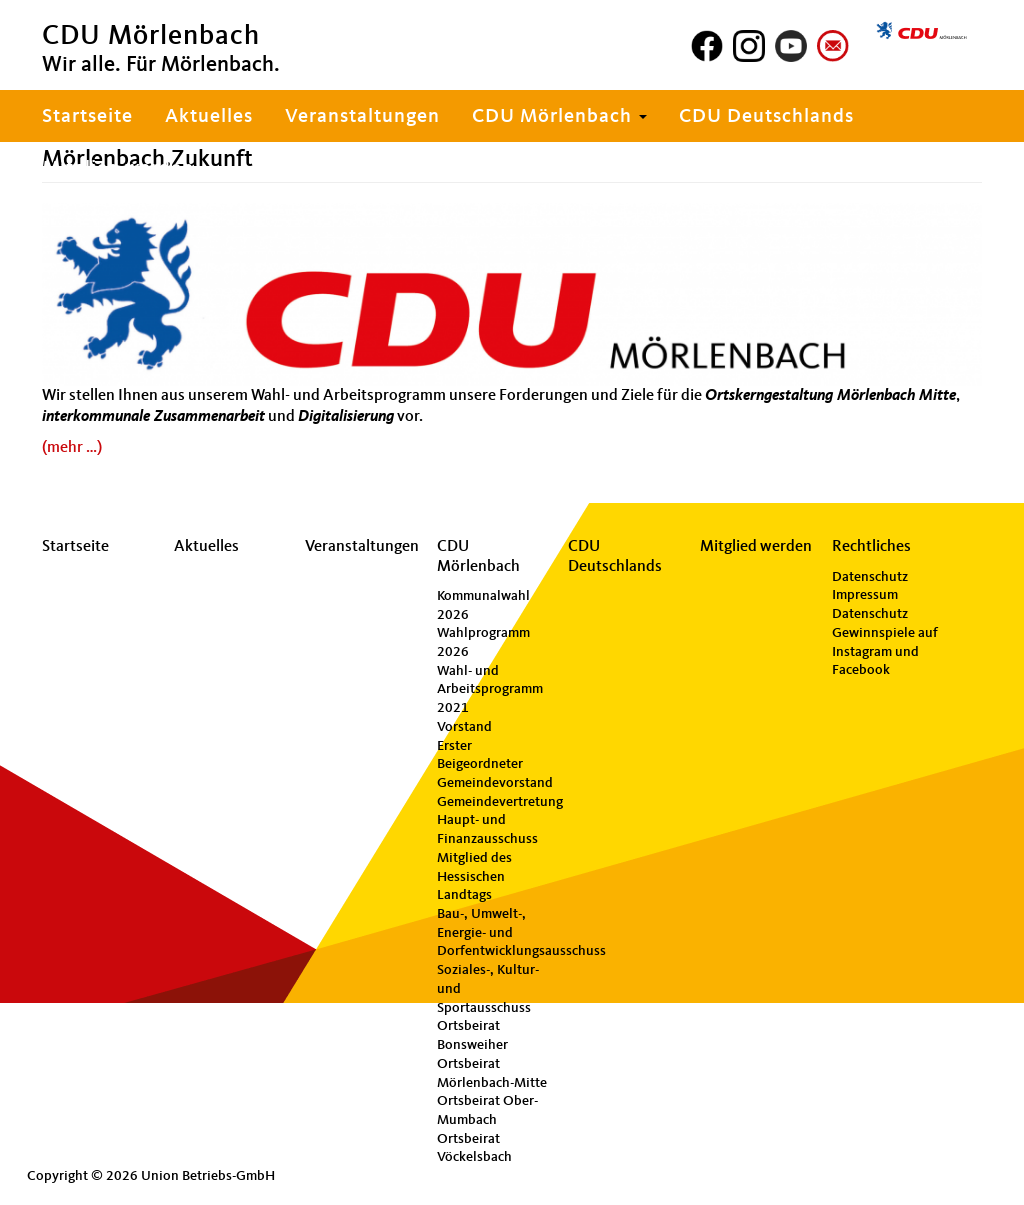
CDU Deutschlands (766, 117)
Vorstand (464, 727)
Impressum (865, 595)
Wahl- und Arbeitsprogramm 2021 (490, 689)
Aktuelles (209, 117)
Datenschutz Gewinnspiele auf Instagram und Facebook (885, 642)
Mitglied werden (118, 169)
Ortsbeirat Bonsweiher (472, 1035)
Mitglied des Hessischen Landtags (474, 876)
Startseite (87, 117)
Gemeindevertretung (493, 802)
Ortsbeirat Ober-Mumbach (487, 1110)
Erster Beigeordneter (480, 755)
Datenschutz (870, 577)
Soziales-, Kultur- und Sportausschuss (488, 988)
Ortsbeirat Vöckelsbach (474, 1148)
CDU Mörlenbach (559, 117)
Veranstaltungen (362, 117)
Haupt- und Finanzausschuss (487, 829)
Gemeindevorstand (493, 783)
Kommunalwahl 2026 (483, 605)
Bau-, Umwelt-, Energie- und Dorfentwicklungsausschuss (493, 932)
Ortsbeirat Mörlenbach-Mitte (492, 1073)
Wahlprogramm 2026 (483, 642)
